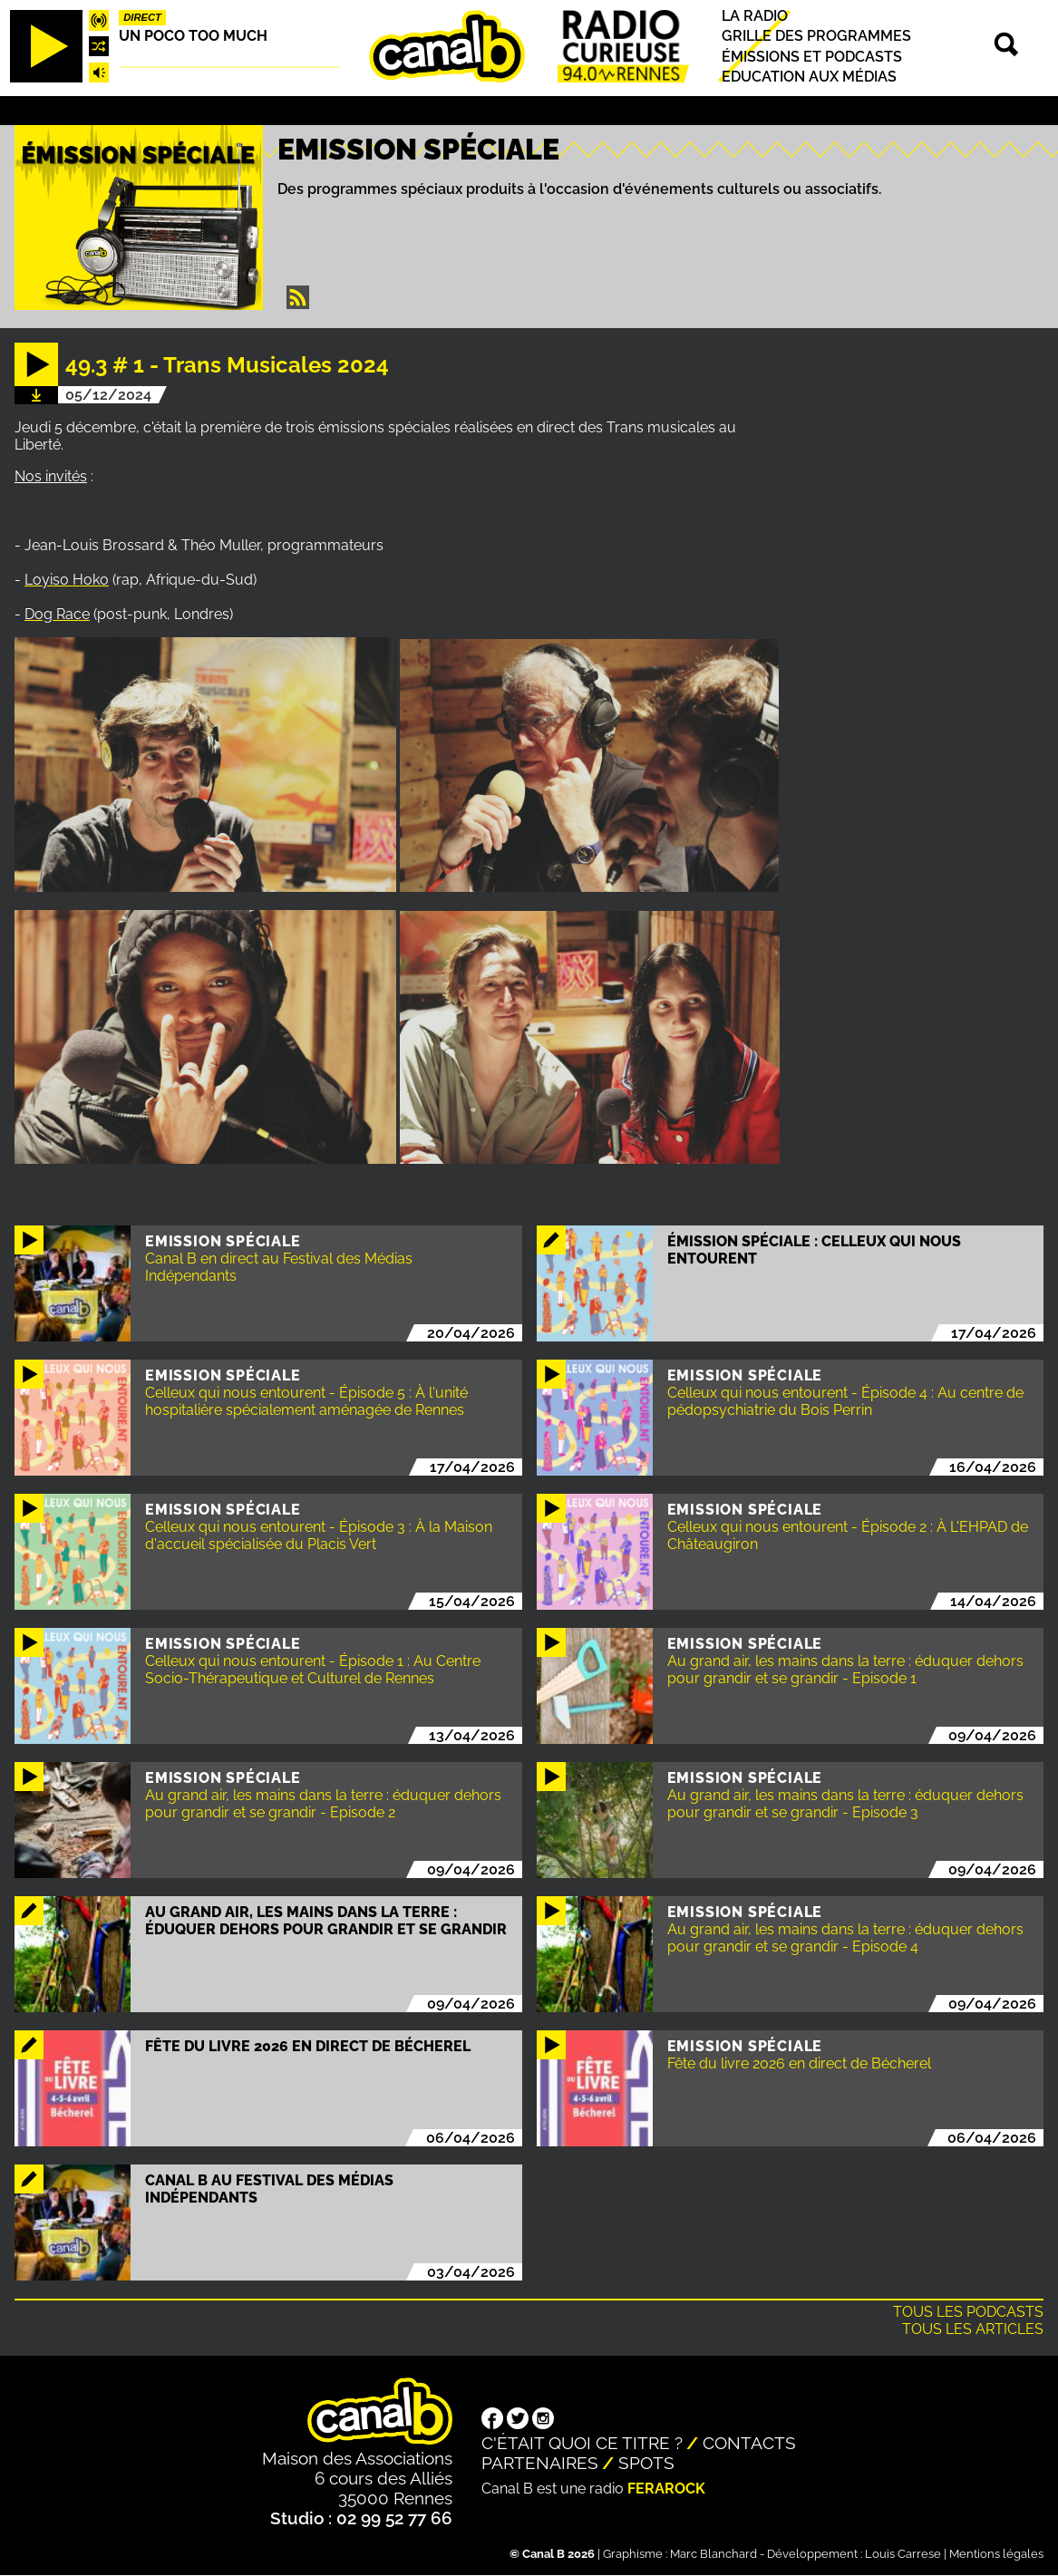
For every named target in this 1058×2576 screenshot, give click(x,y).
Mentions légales (996, 2554)
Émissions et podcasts (812, 56)
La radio (755, 15)
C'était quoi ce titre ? (582, 2443)
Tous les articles (972, 2329)
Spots (646, 2463)
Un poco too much (193, 35)
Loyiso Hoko (66, 579)
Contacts (749, 2443)
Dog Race (57, 614)
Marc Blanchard (713, 2554)
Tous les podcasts (968, 2311)
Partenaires (539, 2463)
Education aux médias (809, 76)
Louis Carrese (903, 2554)
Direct (142, 17)
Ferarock (666, 2488)
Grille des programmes (816, 36)
